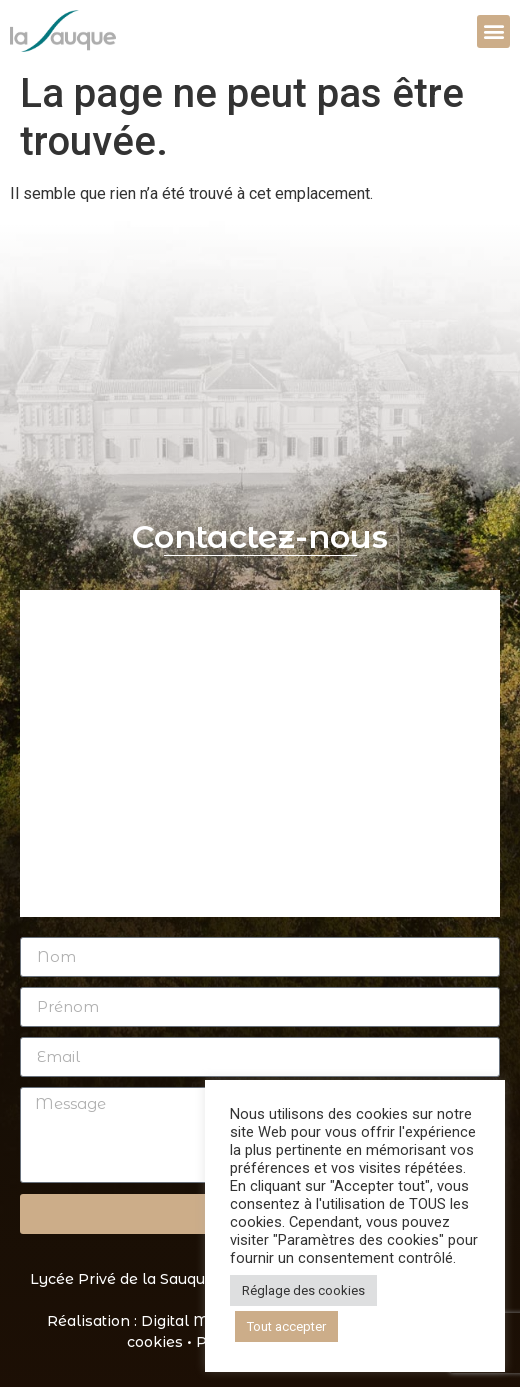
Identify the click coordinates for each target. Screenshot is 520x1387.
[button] (493, 31)
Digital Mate (186, 1321)
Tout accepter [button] (286, 1326)
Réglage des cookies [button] (303, 1290)
